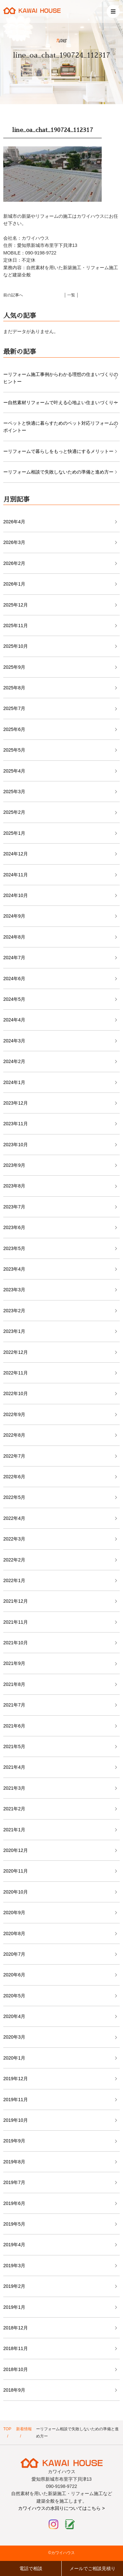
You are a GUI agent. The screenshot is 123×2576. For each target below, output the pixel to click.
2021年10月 (15, 1642)
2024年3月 (14, 1040)
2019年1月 (14, 2307)
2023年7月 (14, 1206)
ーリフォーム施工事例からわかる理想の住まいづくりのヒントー (60, 378)
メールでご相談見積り (92, 2568)
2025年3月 (14, 791)
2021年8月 (14, 1684)
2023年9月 (14, 1165)
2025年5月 (14, 750)
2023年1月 (14, 1331)
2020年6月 (14, 1974)
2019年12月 (15, 2078)
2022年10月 (15, 1393)
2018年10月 (15, 2369)
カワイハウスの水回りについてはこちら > (61, 2508)
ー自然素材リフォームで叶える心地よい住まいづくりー (60, 402)
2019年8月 (14, 2161)
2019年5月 (14, 2224)
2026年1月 (14, 584)
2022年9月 (14, 1414)
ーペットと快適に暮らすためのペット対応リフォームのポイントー (60, 426)
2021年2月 (14, 1808)
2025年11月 (15, 625)
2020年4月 (14, 2016)
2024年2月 (14, 1061)
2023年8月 (14, 1185)
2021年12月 (15, 1601)
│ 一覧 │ (71, 295)
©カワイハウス (61, 2552)
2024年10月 (15, 895)
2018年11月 (15, 2348)
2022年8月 (14, 1435)
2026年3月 (14, 542)
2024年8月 (14, 937)
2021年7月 (14, 1705)
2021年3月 (14, 1788)
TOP (7, 2429)
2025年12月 (15, 604)
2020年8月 (14, 1933)
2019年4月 (14, 2244)
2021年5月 (14, 1746)
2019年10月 (15, 2120)
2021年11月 (15, 1622)
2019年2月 (14, 2286)
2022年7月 (14, 1456)
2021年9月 (14, 1663)
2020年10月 (15, 1892)
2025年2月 (14, 812)
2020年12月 (15, 1850)
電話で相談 (30, 2568)
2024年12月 (15, 853)
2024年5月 (14, 999)
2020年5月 (14, 1995)
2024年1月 (14, 1082)
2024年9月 (14, 916)
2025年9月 (14, 667)
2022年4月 (14, 1518)
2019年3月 (14, 2265)
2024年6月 (14, 978)
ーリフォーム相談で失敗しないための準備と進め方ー (58, 472)
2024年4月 (14, 1019)
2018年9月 (14, 2390)
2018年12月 (15, 2327)
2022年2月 (14, 1559)
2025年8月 (14, 687)
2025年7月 (14, 708)
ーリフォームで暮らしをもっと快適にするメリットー (58, 451)
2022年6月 (14, 1476)
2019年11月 (15, 2099)
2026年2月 (14, 563)
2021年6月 (14, 1725)
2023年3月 (14, 1289)
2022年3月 (14, 1538)
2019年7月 (14, 2182)
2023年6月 (14, 1227)
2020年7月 (14, 1954)
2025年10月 (15, 646)
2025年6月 (14, 729)
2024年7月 (14, 957)
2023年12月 (15, 1103)
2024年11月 (15, 874)
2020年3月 (14, 2037)
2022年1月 (14, 1580)
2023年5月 (14, 1248)
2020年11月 (15, 1871)
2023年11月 (15, 1123)
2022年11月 (15, 1372)
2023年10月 (15, 1144)
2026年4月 (14, 521)
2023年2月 (14, 1310)
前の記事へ (13, 295)
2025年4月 (14, 771)
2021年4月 (14, 1767)
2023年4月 (14, 1269)
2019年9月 (14, 2140)
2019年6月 (14, 2203)
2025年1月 (14, 833)
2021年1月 (14, 1829)
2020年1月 (14, 2058)
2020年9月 (14, 1912)
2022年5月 (14, 1497)
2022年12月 (15, 1352)
